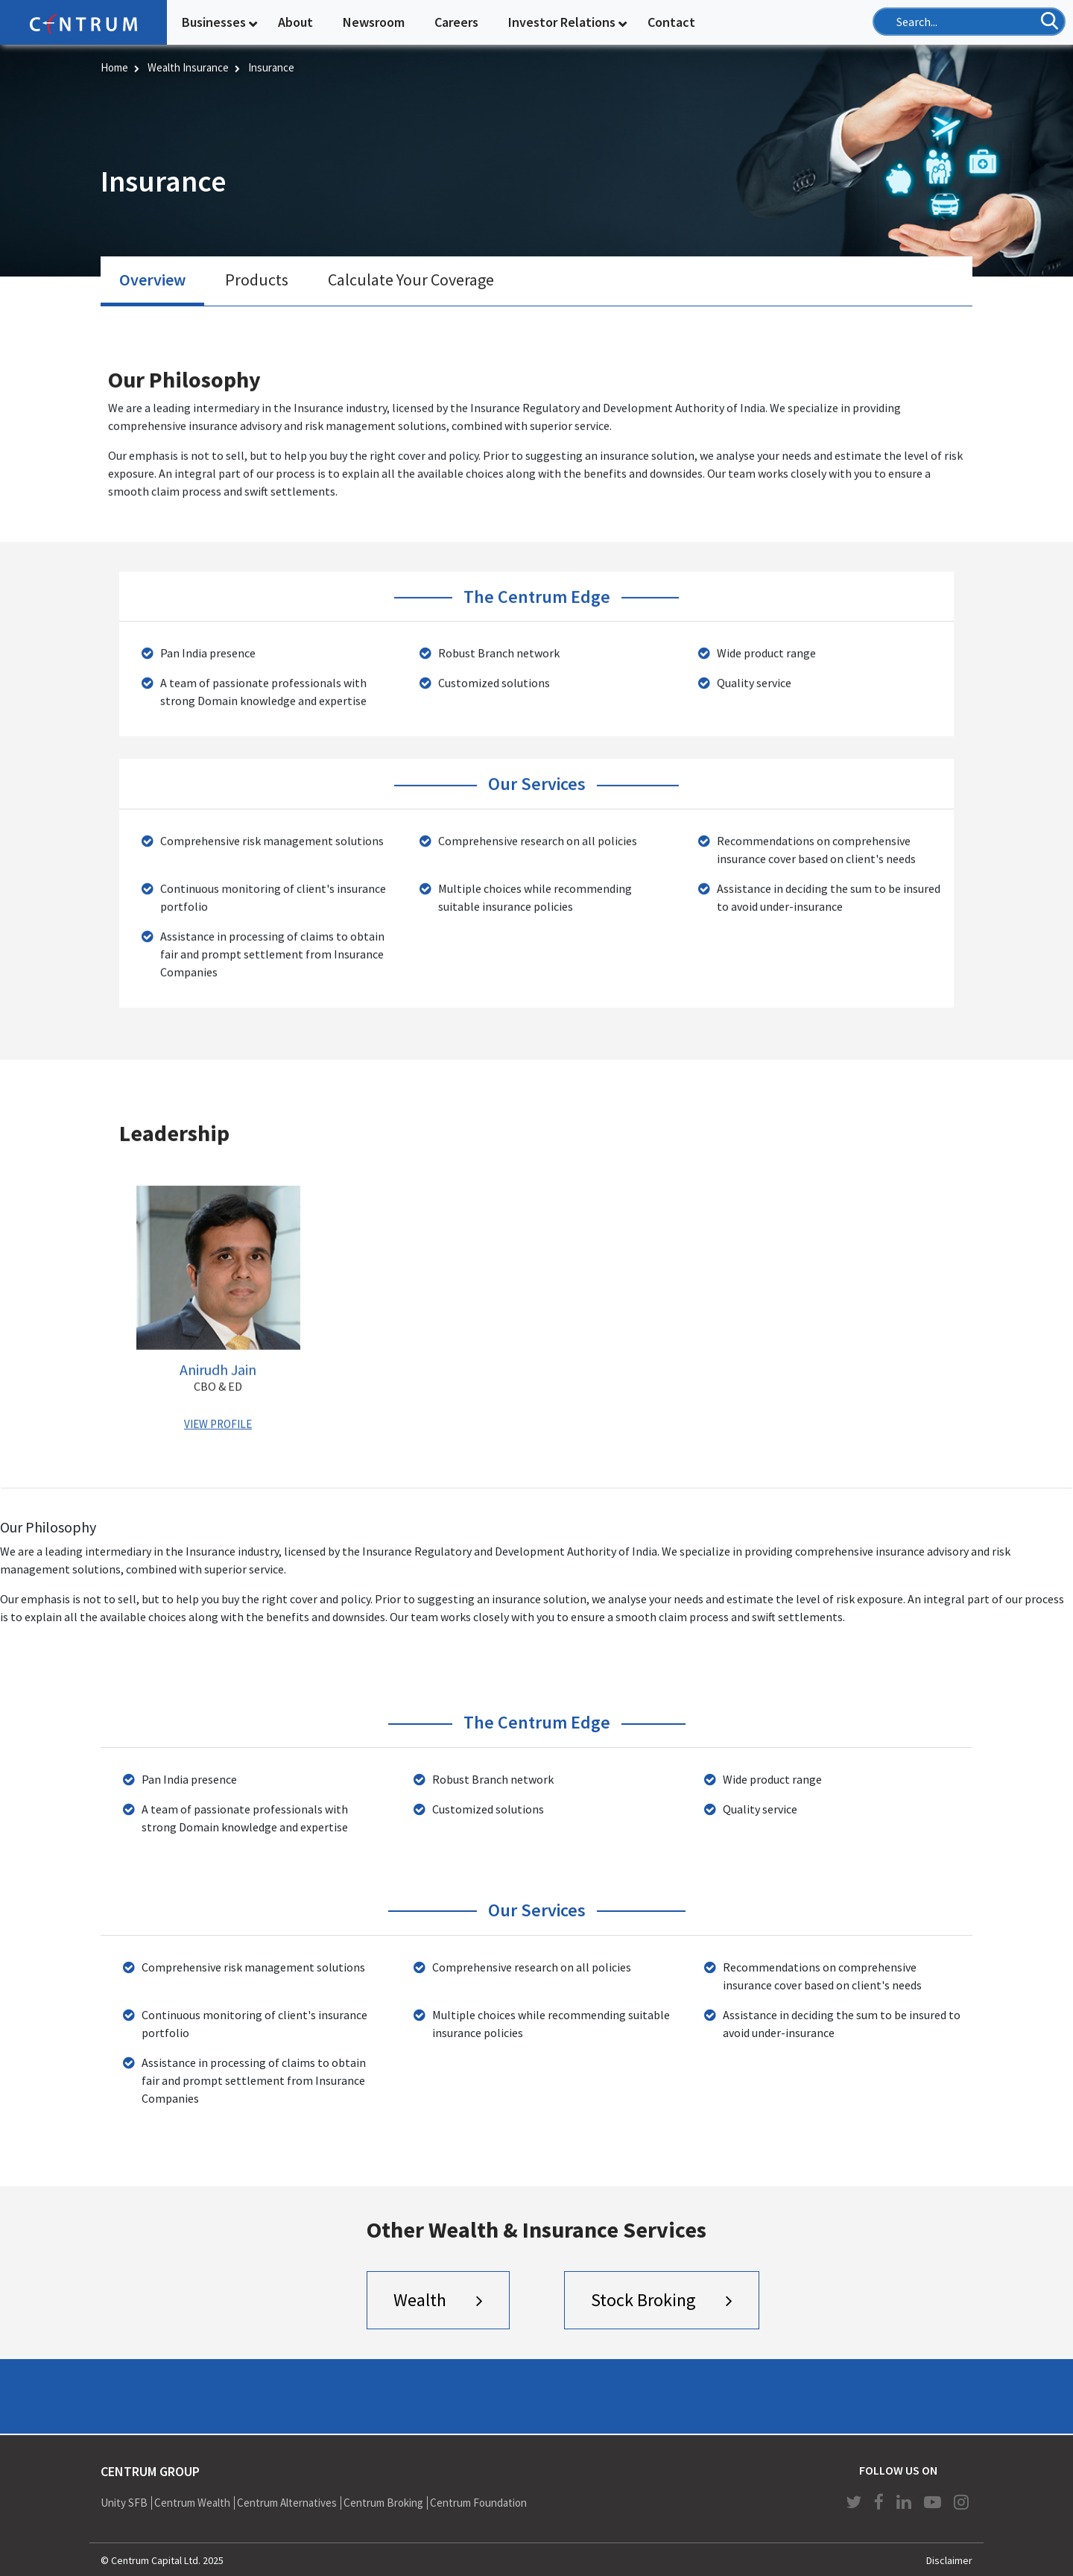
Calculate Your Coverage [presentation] (411, 279)
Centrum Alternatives (287, 2503)
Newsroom (374, 22)
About (295, 22)
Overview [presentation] (152, 279)
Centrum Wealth (192, 2503)
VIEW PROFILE (218, 1422)
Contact (671, 22)
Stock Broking (643, 2299)
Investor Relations (561, 22)
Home (114, 67)
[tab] (152, 281)
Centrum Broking (383, 2503)
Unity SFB (124, 2503)
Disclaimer (949, 2560)
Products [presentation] (256, 279)
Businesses (214, 22)
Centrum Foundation (478, 2503)
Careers (456, 22)
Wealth (419, 2299)
